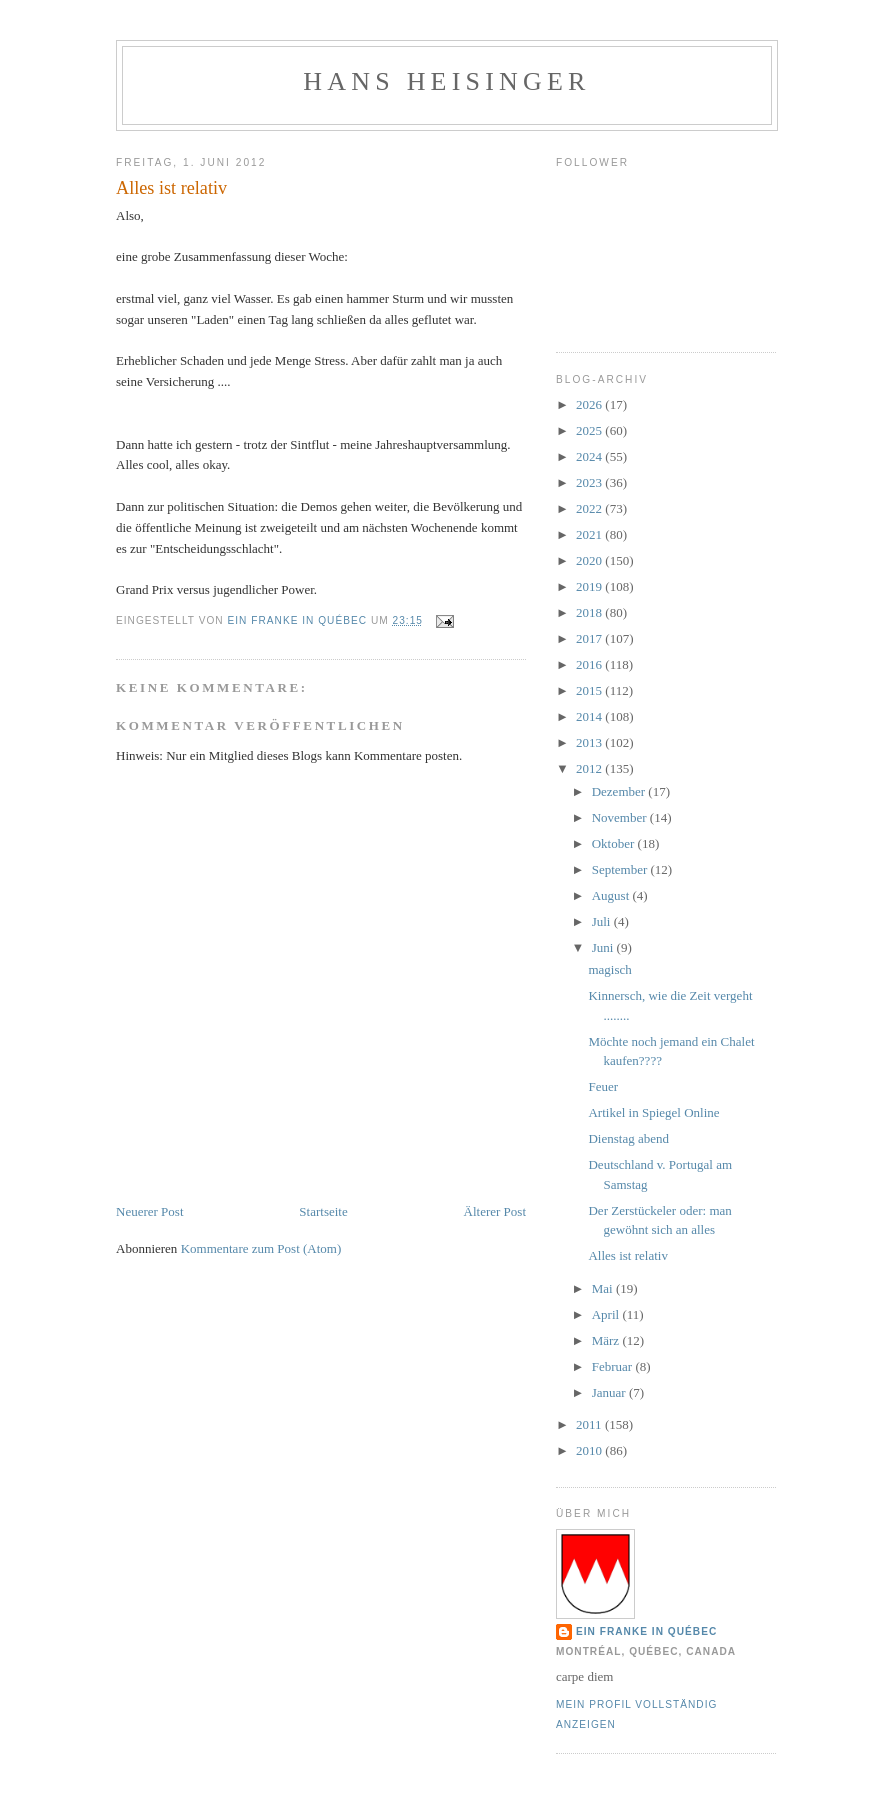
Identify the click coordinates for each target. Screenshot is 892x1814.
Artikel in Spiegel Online (653, 1112)
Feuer (603, 1086)
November (621, 817)
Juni (604, 947)
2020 (590, 560)
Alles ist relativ (627, 1255)
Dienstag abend (628, 1138)
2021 (590, 534)
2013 (590, 742)
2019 (590, 586)
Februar (614, 1366)
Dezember (620, 791)
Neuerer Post (150, 1211)
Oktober (615, 843)
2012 (590, 768)
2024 (590, 456)
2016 (590, 664)
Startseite (323, 1211)
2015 (590, 690)
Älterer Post (495, 1211)
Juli (603, 921)
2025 (590, 430)
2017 (590, 638)
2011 (590, 1424)
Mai (604, 1288)
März (607, 1340)
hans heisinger (446, 81)
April (607, 1314)
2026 (590, 404)
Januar (610, 1392)
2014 (590, 716)
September (621, 869)
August (612, 895)
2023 (590, 482)
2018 (590, 612)
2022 (590, 508)
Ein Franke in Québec (646, 1631)
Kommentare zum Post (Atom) (261, 1248)
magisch (609, 969)
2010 (590, 1450)
